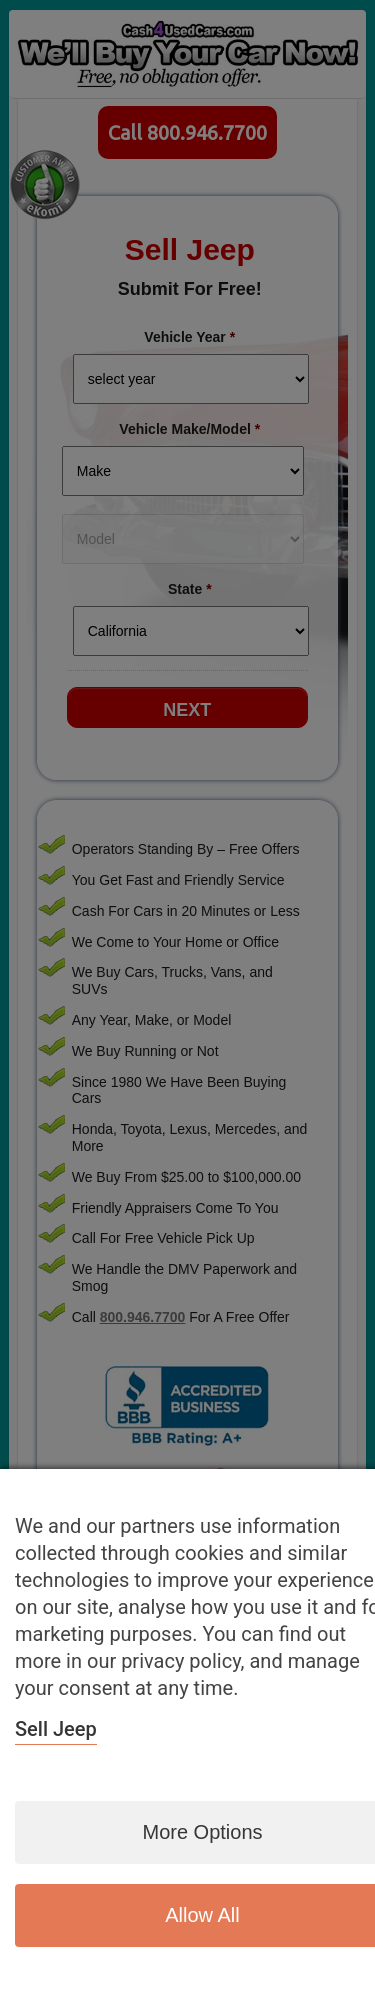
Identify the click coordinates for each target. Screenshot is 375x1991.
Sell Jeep (56, 1729)
